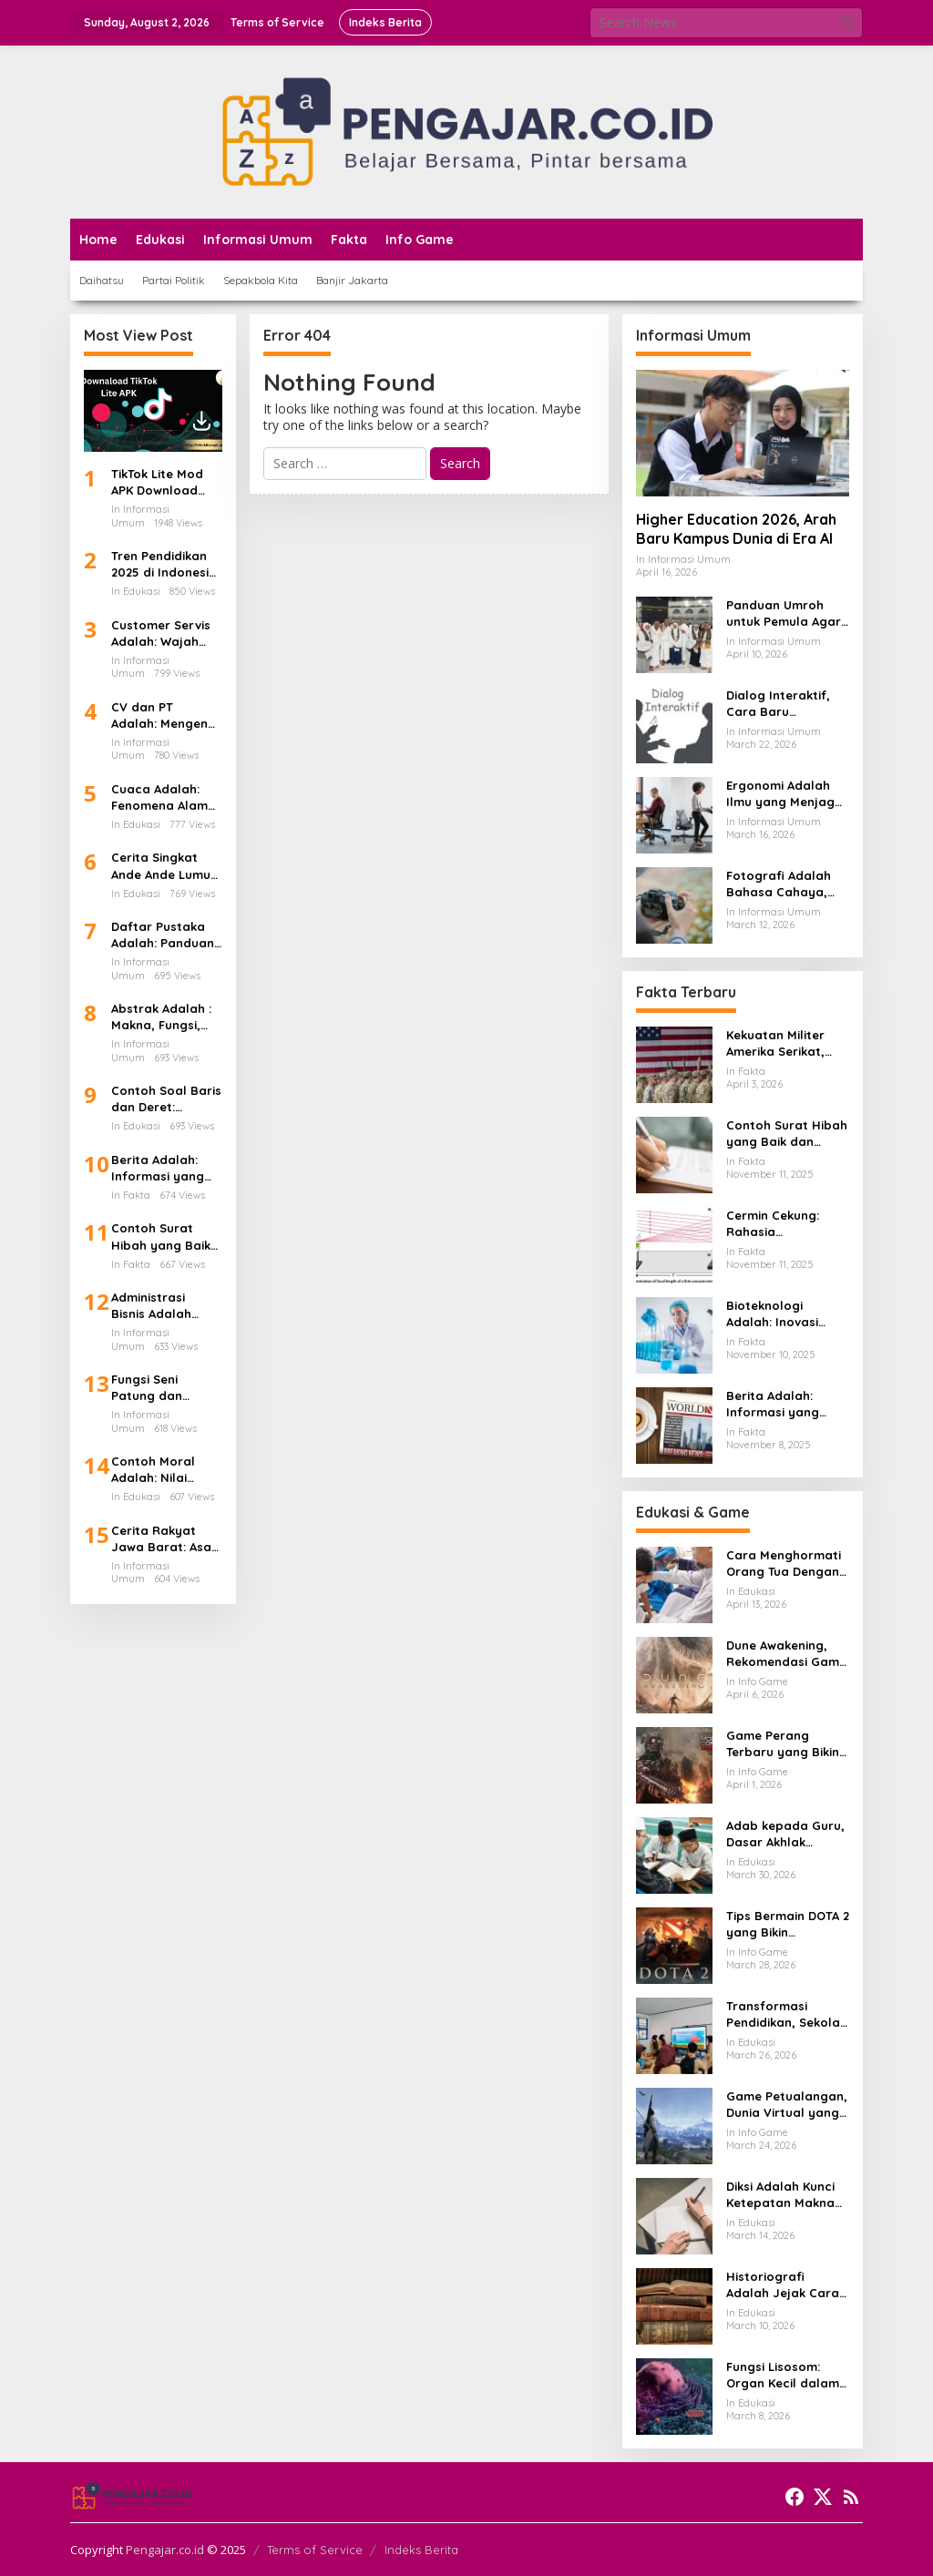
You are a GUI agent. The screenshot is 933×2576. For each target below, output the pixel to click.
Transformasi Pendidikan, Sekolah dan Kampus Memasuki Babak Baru (786, 2014)
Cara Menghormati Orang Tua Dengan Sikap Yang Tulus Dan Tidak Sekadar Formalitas (783, 1563)
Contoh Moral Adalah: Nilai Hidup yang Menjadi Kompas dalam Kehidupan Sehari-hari (164, 1470)
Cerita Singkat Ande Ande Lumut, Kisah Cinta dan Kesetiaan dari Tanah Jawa (165, 866)
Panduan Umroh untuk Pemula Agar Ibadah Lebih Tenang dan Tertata (786, 613)
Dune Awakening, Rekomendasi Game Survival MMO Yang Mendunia (786, 1654)
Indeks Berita (421, 2549)
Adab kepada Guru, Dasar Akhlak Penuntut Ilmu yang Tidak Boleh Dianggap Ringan (785, 1834)
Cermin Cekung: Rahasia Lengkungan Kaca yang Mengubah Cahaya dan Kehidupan (780, 1224)
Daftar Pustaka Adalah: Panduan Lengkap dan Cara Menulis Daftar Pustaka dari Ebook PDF (162, 935)
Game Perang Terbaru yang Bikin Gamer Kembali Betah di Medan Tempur (782, 1744)
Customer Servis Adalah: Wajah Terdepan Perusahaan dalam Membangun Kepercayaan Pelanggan (160, 633)
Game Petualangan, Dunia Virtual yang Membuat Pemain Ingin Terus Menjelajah (786, 2105)
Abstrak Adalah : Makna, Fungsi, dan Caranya (161, 1017)
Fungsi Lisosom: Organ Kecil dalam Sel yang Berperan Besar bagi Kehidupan (783, 2375)
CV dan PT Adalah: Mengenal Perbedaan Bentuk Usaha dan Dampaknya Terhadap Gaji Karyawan (165, 715)
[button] (847, 22)
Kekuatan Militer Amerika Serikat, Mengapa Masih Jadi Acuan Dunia (778, 1043)
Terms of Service (315, 2549)
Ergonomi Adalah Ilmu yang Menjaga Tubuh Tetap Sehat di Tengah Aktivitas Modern (784, 794)
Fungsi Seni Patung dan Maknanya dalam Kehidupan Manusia (164, 1388)
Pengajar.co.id (165, 2549)
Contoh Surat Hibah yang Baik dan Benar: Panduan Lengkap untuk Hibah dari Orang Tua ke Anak (165, 1236)
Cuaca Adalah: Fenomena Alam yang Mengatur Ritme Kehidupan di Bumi (162, 797)
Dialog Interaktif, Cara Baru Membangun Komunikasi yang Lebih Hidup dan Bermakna (778, 704)
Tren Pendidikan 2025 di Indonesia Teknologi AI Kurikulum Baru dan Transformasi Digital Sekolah (165, 564)
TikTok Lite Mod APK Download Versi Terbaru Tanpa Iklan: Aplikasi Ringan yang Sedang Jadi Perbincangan (157, 482)
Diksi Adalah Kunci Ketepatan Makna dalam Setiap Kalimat (780, 2195)
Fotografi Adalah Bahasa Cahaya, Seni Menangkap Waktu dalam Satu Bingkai (782, 884)
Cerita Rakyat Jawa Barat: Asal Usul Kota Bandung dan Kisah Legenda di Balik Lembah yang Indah (163, 1539)
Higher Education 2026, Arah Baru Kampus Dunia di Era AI (736, 528)
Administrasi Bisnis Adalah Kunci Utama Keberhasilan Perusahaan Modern (151, 1306)
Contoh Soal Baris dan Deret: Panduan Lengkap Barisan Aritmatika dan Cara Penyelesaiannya (166, 1099)
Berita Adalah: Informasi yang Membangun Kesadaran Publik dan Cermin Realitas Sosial (164, 1168)
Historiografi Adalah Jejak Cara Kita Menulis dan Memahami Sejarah (784, 2285)
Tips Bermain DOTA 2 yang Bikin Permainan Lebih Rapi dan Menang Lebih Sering (787, 1924)
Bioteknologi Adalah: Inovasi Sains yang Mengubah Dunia (776, 1314)
